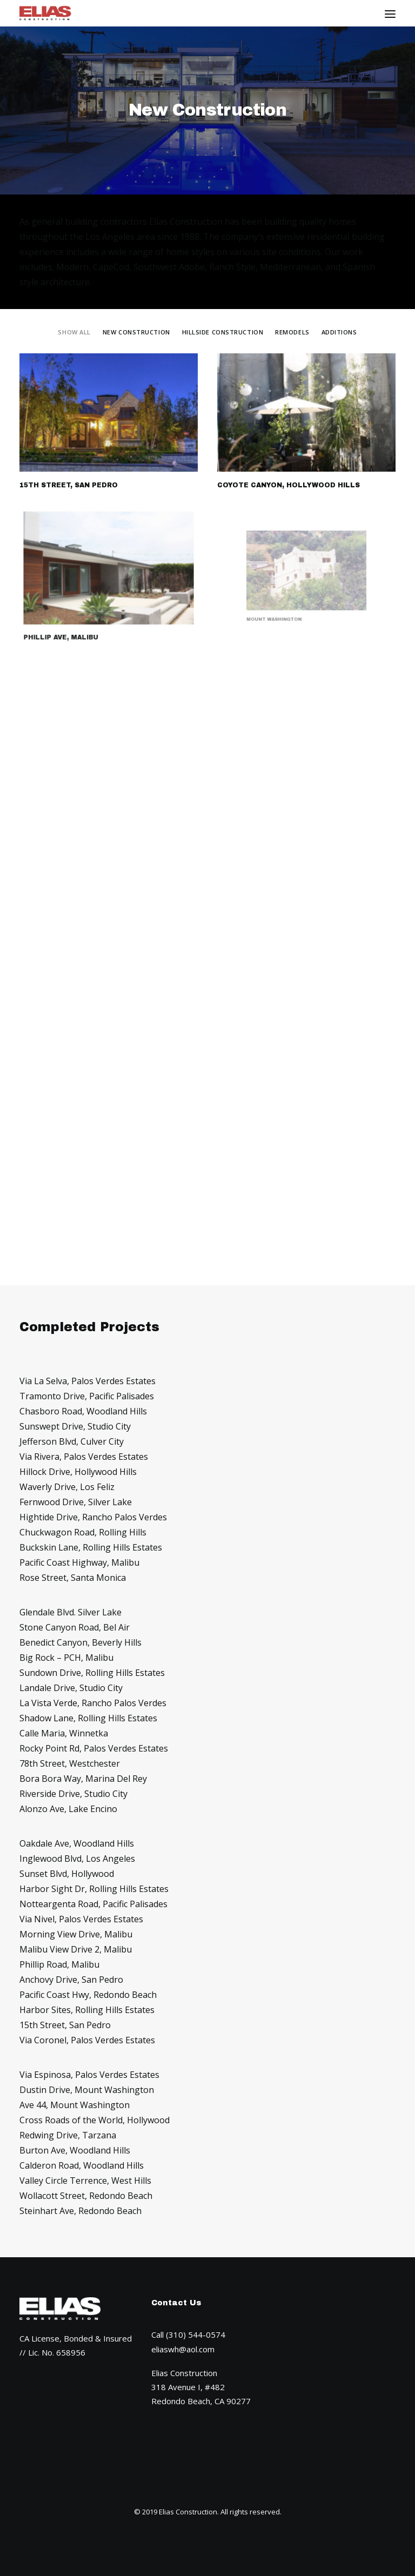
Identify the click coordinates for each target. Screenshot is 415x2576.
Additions (339, 332)
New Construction (136, 332)
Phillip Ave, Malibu (78, 615)
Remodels (292, 332)
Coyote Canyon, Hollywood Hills (288, 484)
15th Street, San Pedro (68, 485)
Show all (74, 332)
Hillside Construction (223, 332)
